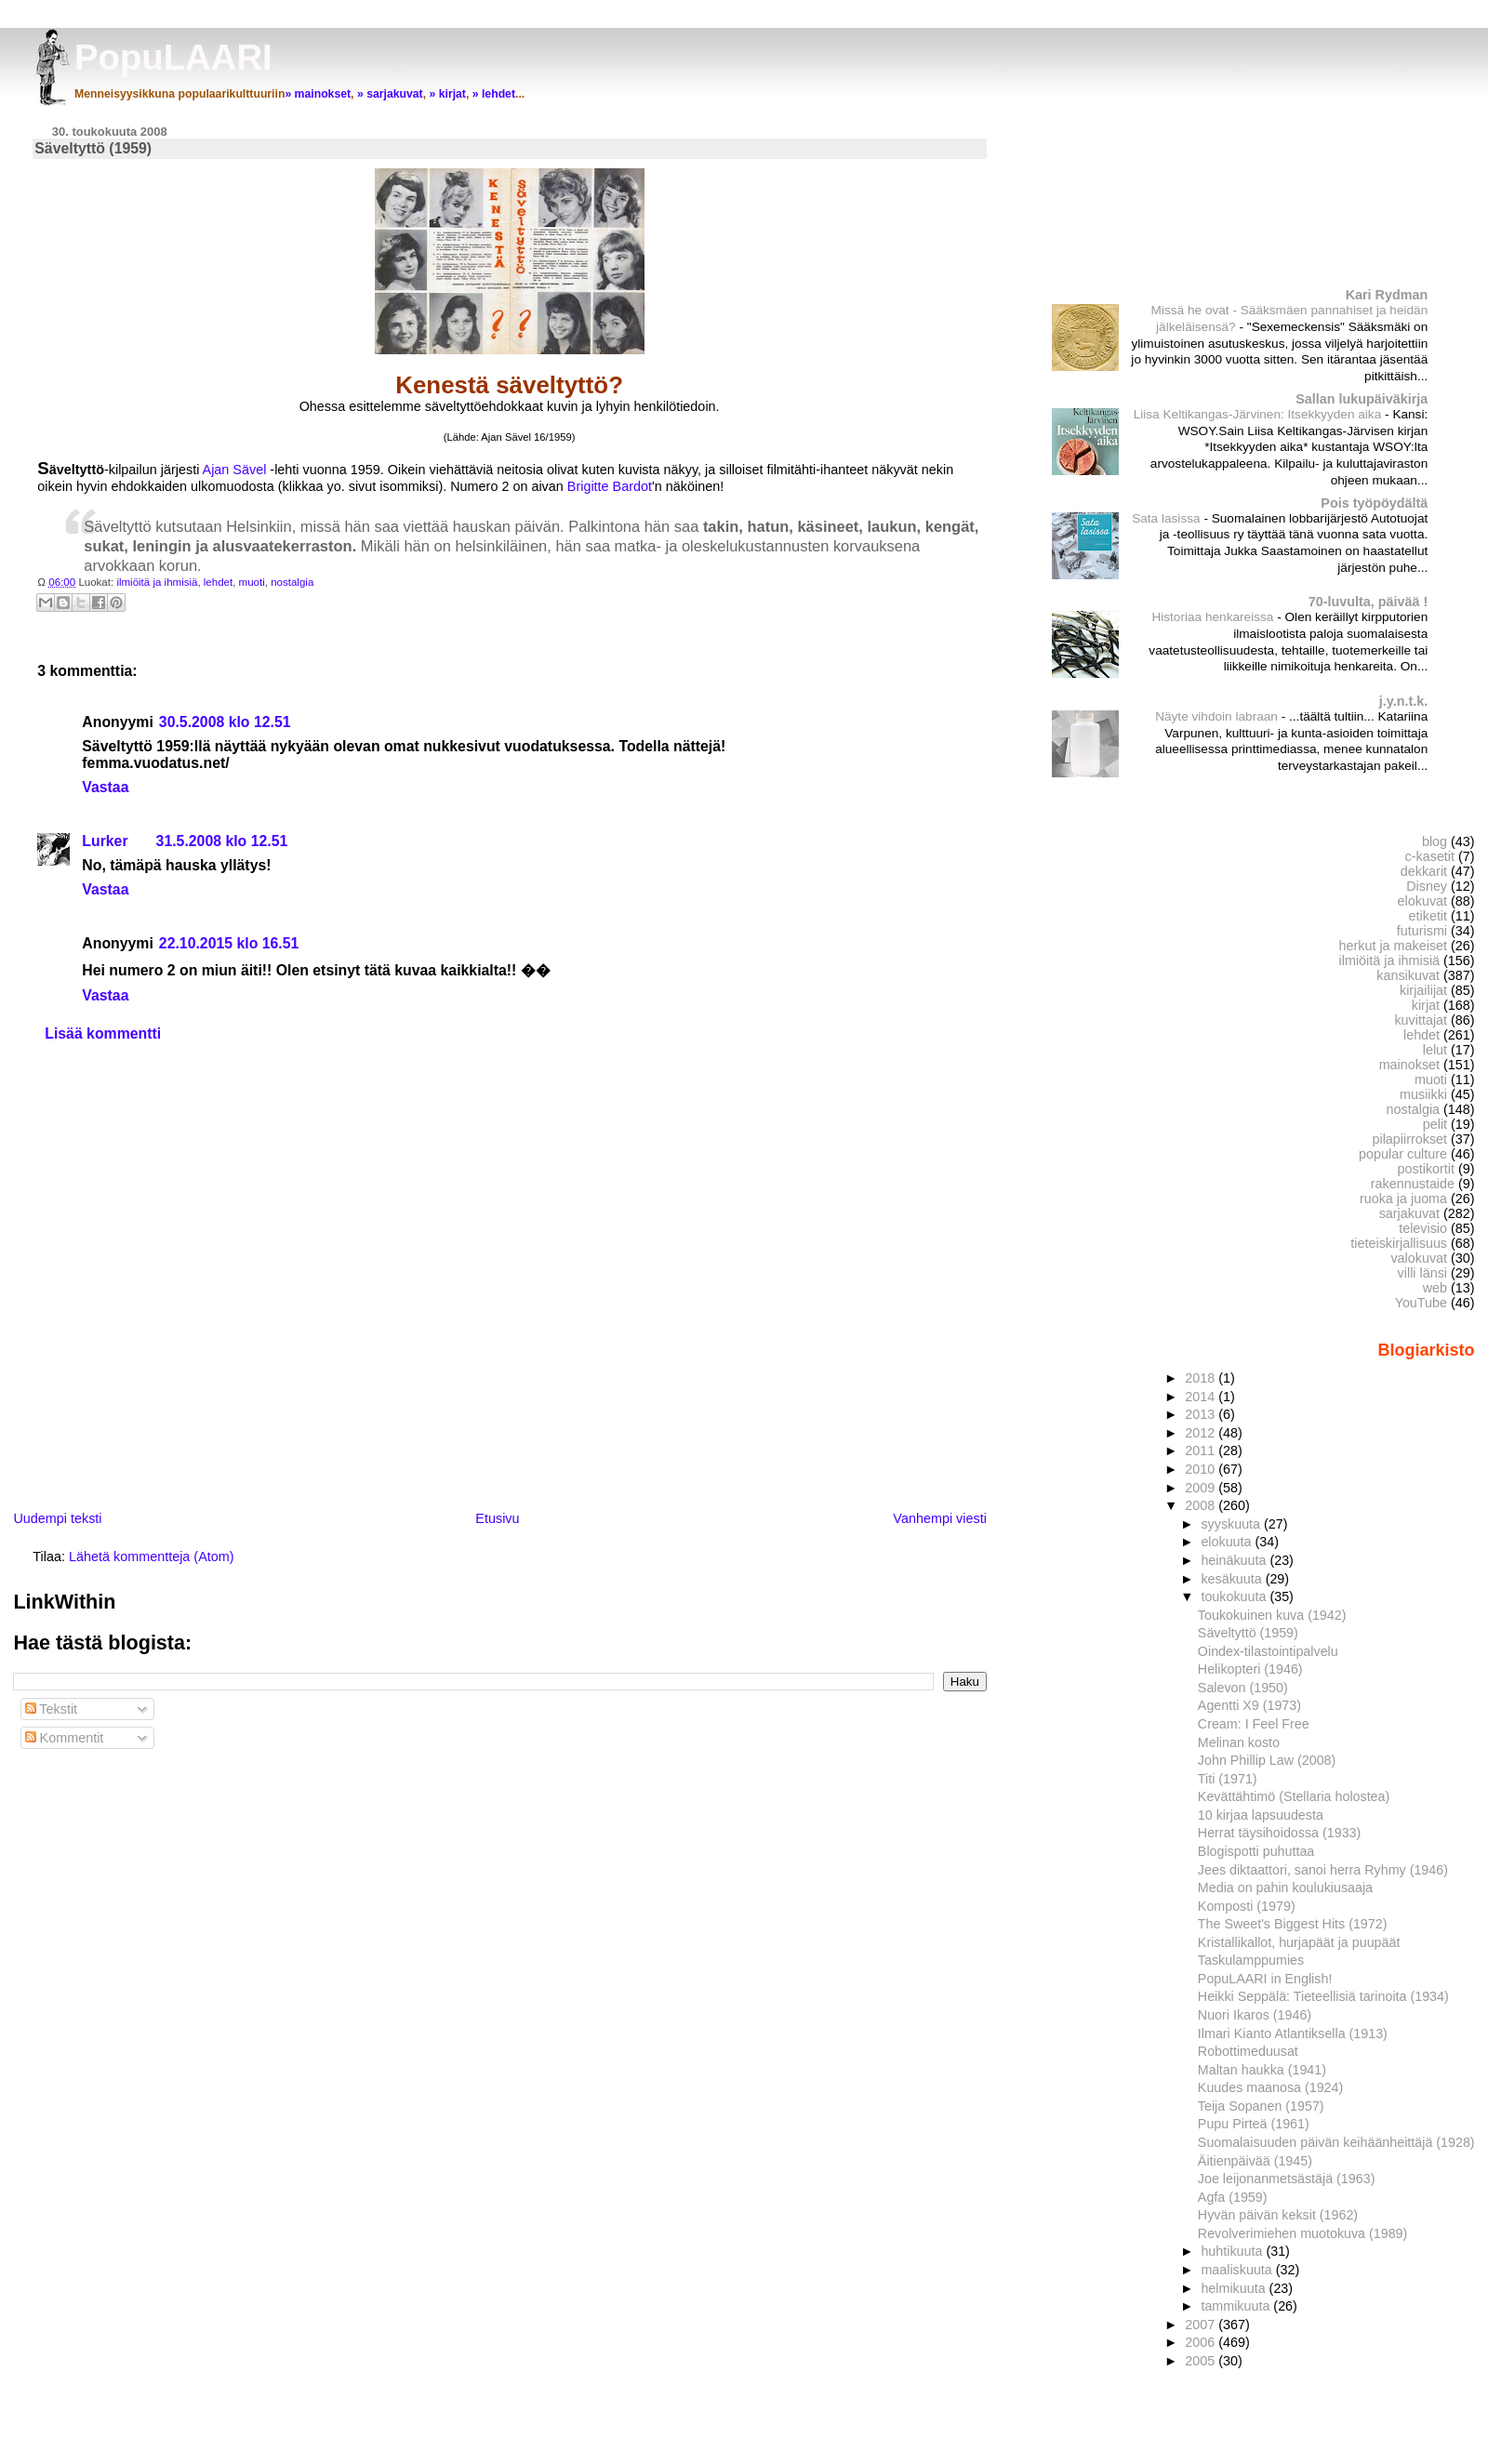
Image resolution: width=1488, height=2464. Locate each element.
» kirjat (447, 93)
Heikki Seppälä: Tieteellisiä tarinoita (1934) (1323, 1996)
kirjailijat (1423, 990)
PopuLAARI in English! (1265, 1978)
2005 (1201, 2360)
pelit (1435, 1124)
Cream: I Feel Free (1253, 1723)
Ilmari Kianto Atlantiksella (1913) (1293, 2033)
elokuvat (1422, 901)
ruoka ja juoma (1403, 1198)
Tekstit (51, 1709)
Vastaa (105, 787)
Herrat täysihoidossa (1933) (1279, 1832)
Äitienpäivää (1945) (1255, 2160)
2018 (1201, 1378)
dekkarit (1424, 871)
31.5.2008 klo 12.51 (222, 841)
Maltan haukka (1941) (1262, 2069)
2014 (1201, 1396)
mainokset (1409, 1064)
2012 (1201, 1432)
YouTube (1421, 1302)
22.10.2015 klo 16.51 (229, 943)
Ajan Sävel (237, 469)
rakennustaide (1413, 1183)
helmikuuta (1235, 2288)
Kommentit (64, 1737)
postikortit (1426, 1168)
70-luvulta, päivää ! (1368, 601)
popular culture (1403, 1153)
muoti (252, 582)
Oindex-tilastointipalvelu (1268, 1651)
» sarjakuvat (390, 93)
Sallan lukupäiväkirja (1361, 398)
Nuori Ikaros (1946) (1254, 2014)
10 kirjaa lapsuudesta (1260, 1815)
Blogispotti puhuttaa (1256, 1851)
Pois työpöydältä (1374, 503)
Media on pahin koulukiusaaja (1285, 1887)
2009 (1201, 1487)
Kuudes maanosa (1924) (1270, 2087)
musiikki (1423, 1094)
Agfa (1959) (1233, 2197)
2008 (1201, 1505)
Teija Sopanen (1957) (1261, 2106)
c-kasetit (1430, 856)
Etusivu (497, 1518)
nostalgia (292, 582)
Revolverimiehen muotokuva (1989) (1302, 2233)
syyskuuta (1232, 1524)
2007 (1201, 2324)
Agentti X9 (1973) (1249, 1705)
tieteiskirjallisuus (1398, 1243)
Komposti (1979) (1246, 1906)
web (1435, 1287)
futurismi (1422, 930)
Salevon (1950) (1243, 1687)
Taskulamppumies (1251, 1960)
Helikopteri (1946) (1250, 1669)
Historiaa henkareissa (1214, 617)
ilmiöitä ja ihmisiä (156, 582)
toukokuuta (1235, 1596)
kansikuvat (1408, 975)
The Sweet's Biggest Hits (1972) (1293, 1923)
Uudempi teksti (57, 1518)
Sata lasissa (1167, 518)
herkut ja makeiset (1393, 945)
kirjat (1426, 1005)
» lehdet (493, 93)
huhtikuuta (1233, 2251)
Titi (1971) (1227, 1778)
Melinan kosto (1239, 1742)
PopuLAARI (173, 57)
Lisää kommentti (103, 1033)
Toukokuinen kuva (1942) (1272, 1615)
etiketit (1428, 915)
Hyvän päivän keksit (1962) (1278, 2214)
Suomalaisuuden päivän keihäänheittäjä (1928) (1336, 2142)
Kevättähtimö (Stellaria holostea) (1293, 1796)
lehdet (218, 582)
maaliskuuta (1238, 2269)
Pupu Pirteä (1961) (1253, 2123)
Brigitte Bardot (609, 486)
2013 (1201, 1414)
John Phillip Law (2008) (1266, 1760)
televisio (1423, 1228)
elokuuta (1228, 1541)
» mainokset (318, 93)
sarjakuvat (1409, 1213)
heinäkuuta (1235, 1560)
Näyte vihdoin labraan (1218, 716)
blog (1434, 841)
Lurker (104, 841)
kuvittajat (1420, 1020)
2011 (1201, 1450)
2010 (1201, 1469)
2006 (1201, 2342)
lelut (1435, 1049)
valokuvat (1418, 1258)
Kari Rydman (1387, 294)
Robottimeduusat (1248, 2051)
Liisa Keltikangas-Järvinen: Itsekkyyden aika (1259, 414)
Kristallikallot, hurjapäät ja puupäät (1299, 1942)
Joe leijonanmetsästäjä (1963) (1286, 2178)
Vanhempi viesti (940, 1518)
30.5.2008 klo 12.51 (225, 722)
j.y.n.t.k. (1403, 701)
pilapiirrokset (1409, 1139)
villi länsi (1422, 1272)
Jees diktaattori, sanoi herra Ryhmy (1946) (1323, 1869)
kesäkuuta (1233, 1578)
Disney (1426, 886)
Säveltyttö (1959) (1248, 1632)
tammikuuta (1237, 2305)
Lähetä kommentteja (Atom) (151, 1556)
